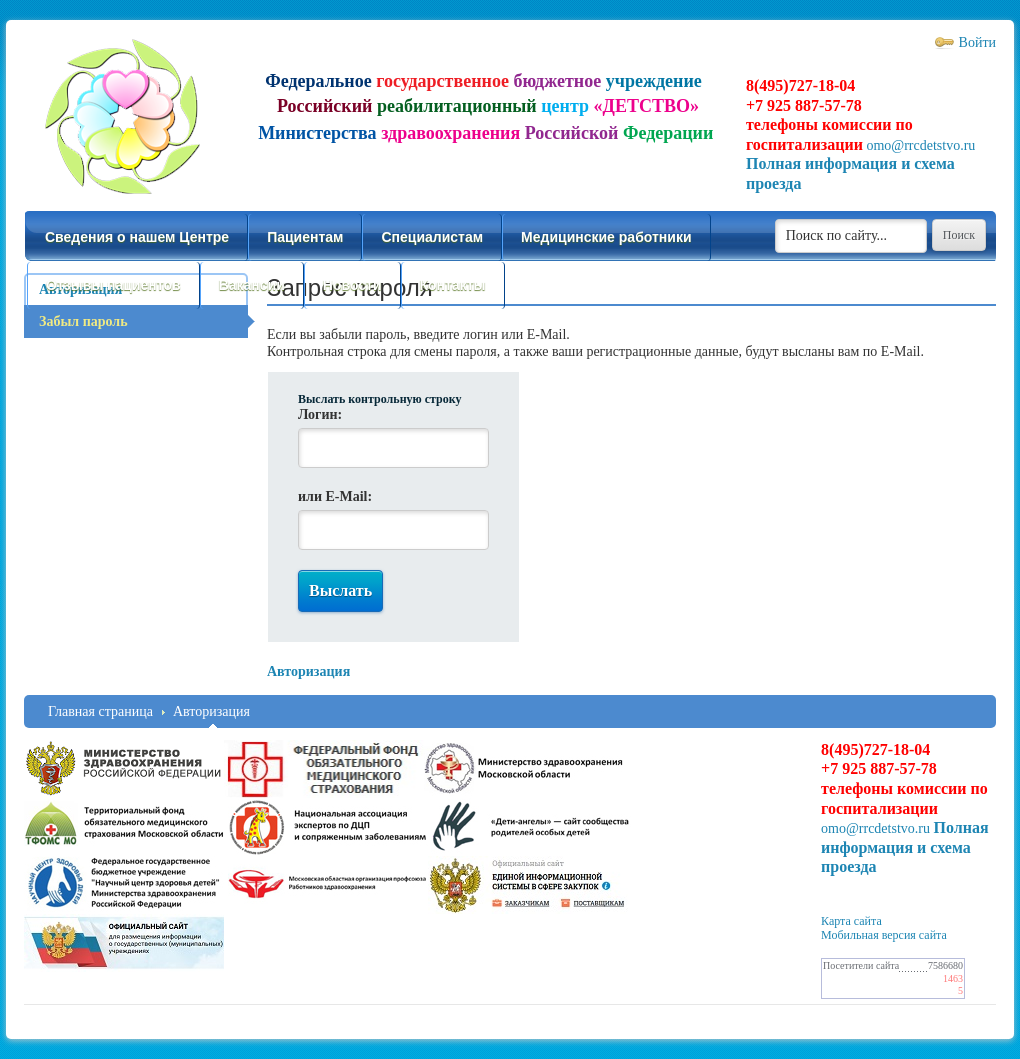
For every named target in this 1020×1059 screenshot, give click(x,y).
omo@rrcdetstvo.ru (920, 145)
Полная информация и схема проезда (905, 847)
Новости (352, 285)
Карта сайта (851, 921)
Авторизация (211, 711)
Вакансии (252, 285)
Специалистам (432, 237)
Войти (977, 42)
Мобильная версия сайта (884, 935)
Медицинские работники (606, 237)
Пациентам (305, 237)
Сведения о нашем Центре (137, 237)
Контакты (453, 285)
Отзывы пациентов (113, 285)
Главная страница (100, 711)
